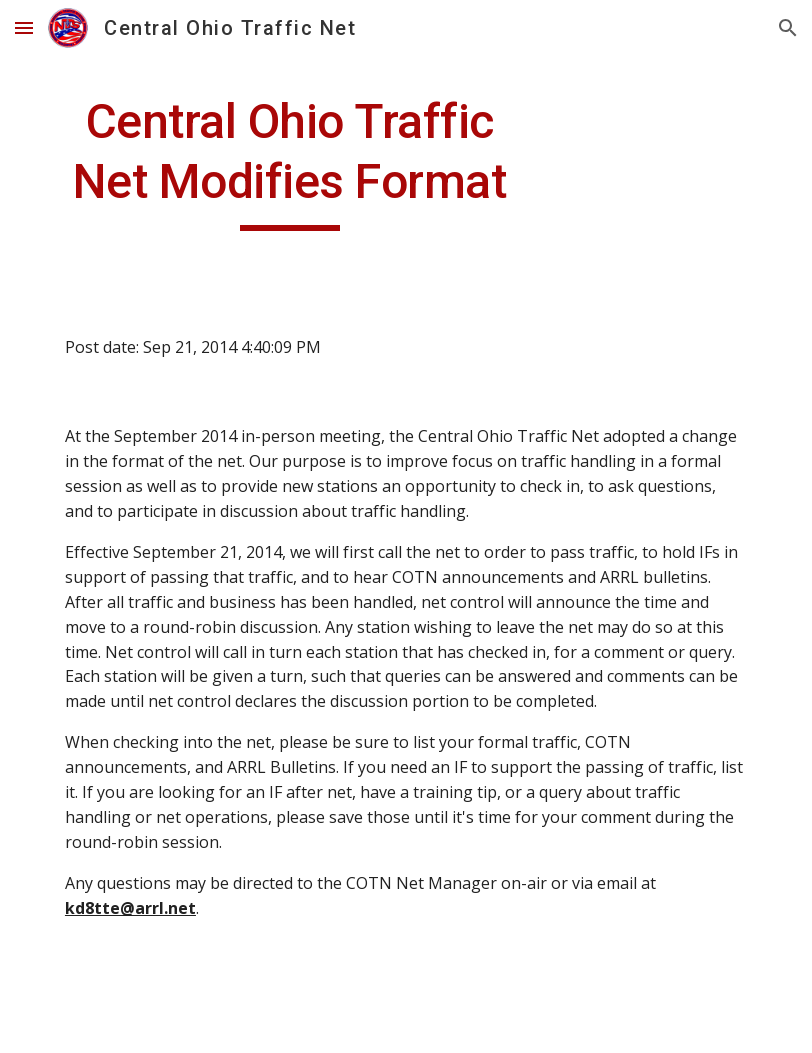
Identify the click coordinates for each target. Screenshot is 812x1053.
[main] (289, 161)
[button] (24, 27)
